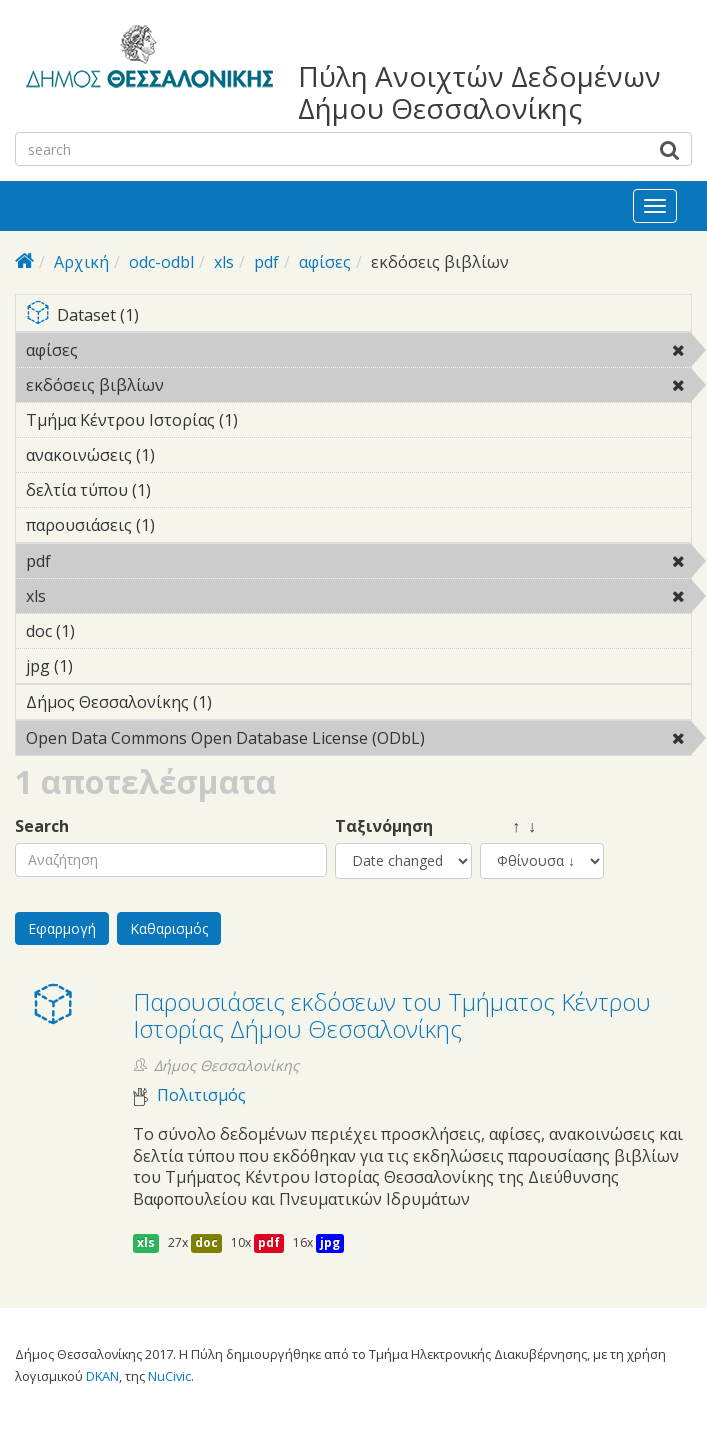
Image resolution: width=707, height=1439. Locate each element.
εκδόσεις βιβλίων (215, 385)
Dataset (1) (358, 316)
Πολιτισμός (201, 1095)
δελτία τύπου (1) (182, 490)
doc (206, 1242)
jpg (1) (104, 666)
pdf (266, 262)
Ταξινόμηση (384, 826)
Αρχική (81, 262)
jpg (330, 1242)
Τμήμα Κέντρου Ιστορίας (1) (269, 420)
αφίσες (325, 262)
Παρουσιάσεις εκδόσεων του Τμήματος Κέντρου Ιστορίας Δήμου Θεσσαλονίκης (392, 1014)
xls (224, 262)
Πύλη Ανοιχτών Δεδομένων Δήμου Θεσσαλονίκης (479, 92)
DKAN (102, 1376)
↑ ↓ (508, 826)
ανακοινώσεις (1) (186, 455)
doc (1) (106, 631)
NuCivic (169, 1376)
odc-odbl (161, 262)
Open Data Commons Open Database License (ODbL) (358, 741)
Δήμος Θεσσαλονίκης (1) (243, 702)
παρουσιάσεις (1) (186, 525)
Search (42, 826)
